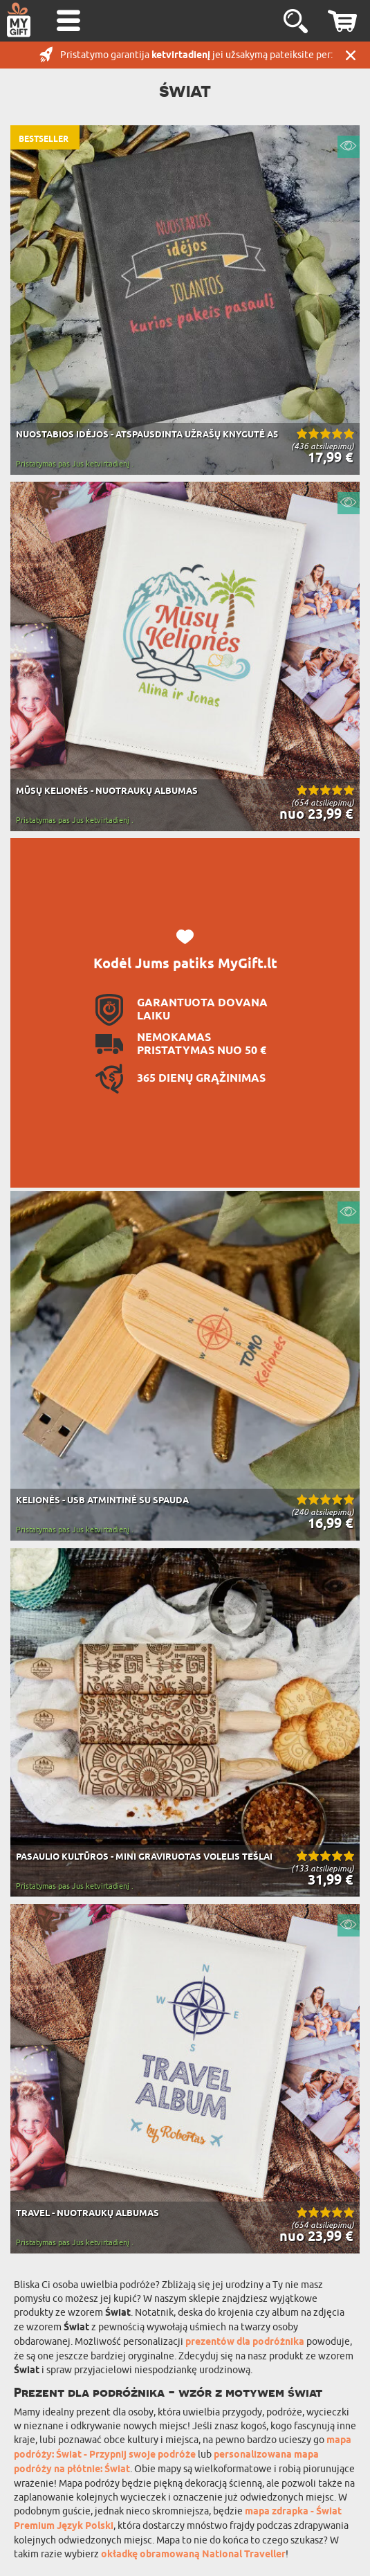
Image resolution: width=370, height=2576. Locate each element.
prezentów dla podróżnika (244, 2342)
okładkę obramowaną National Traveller (193, 2554)
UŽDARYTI (350, 55)
